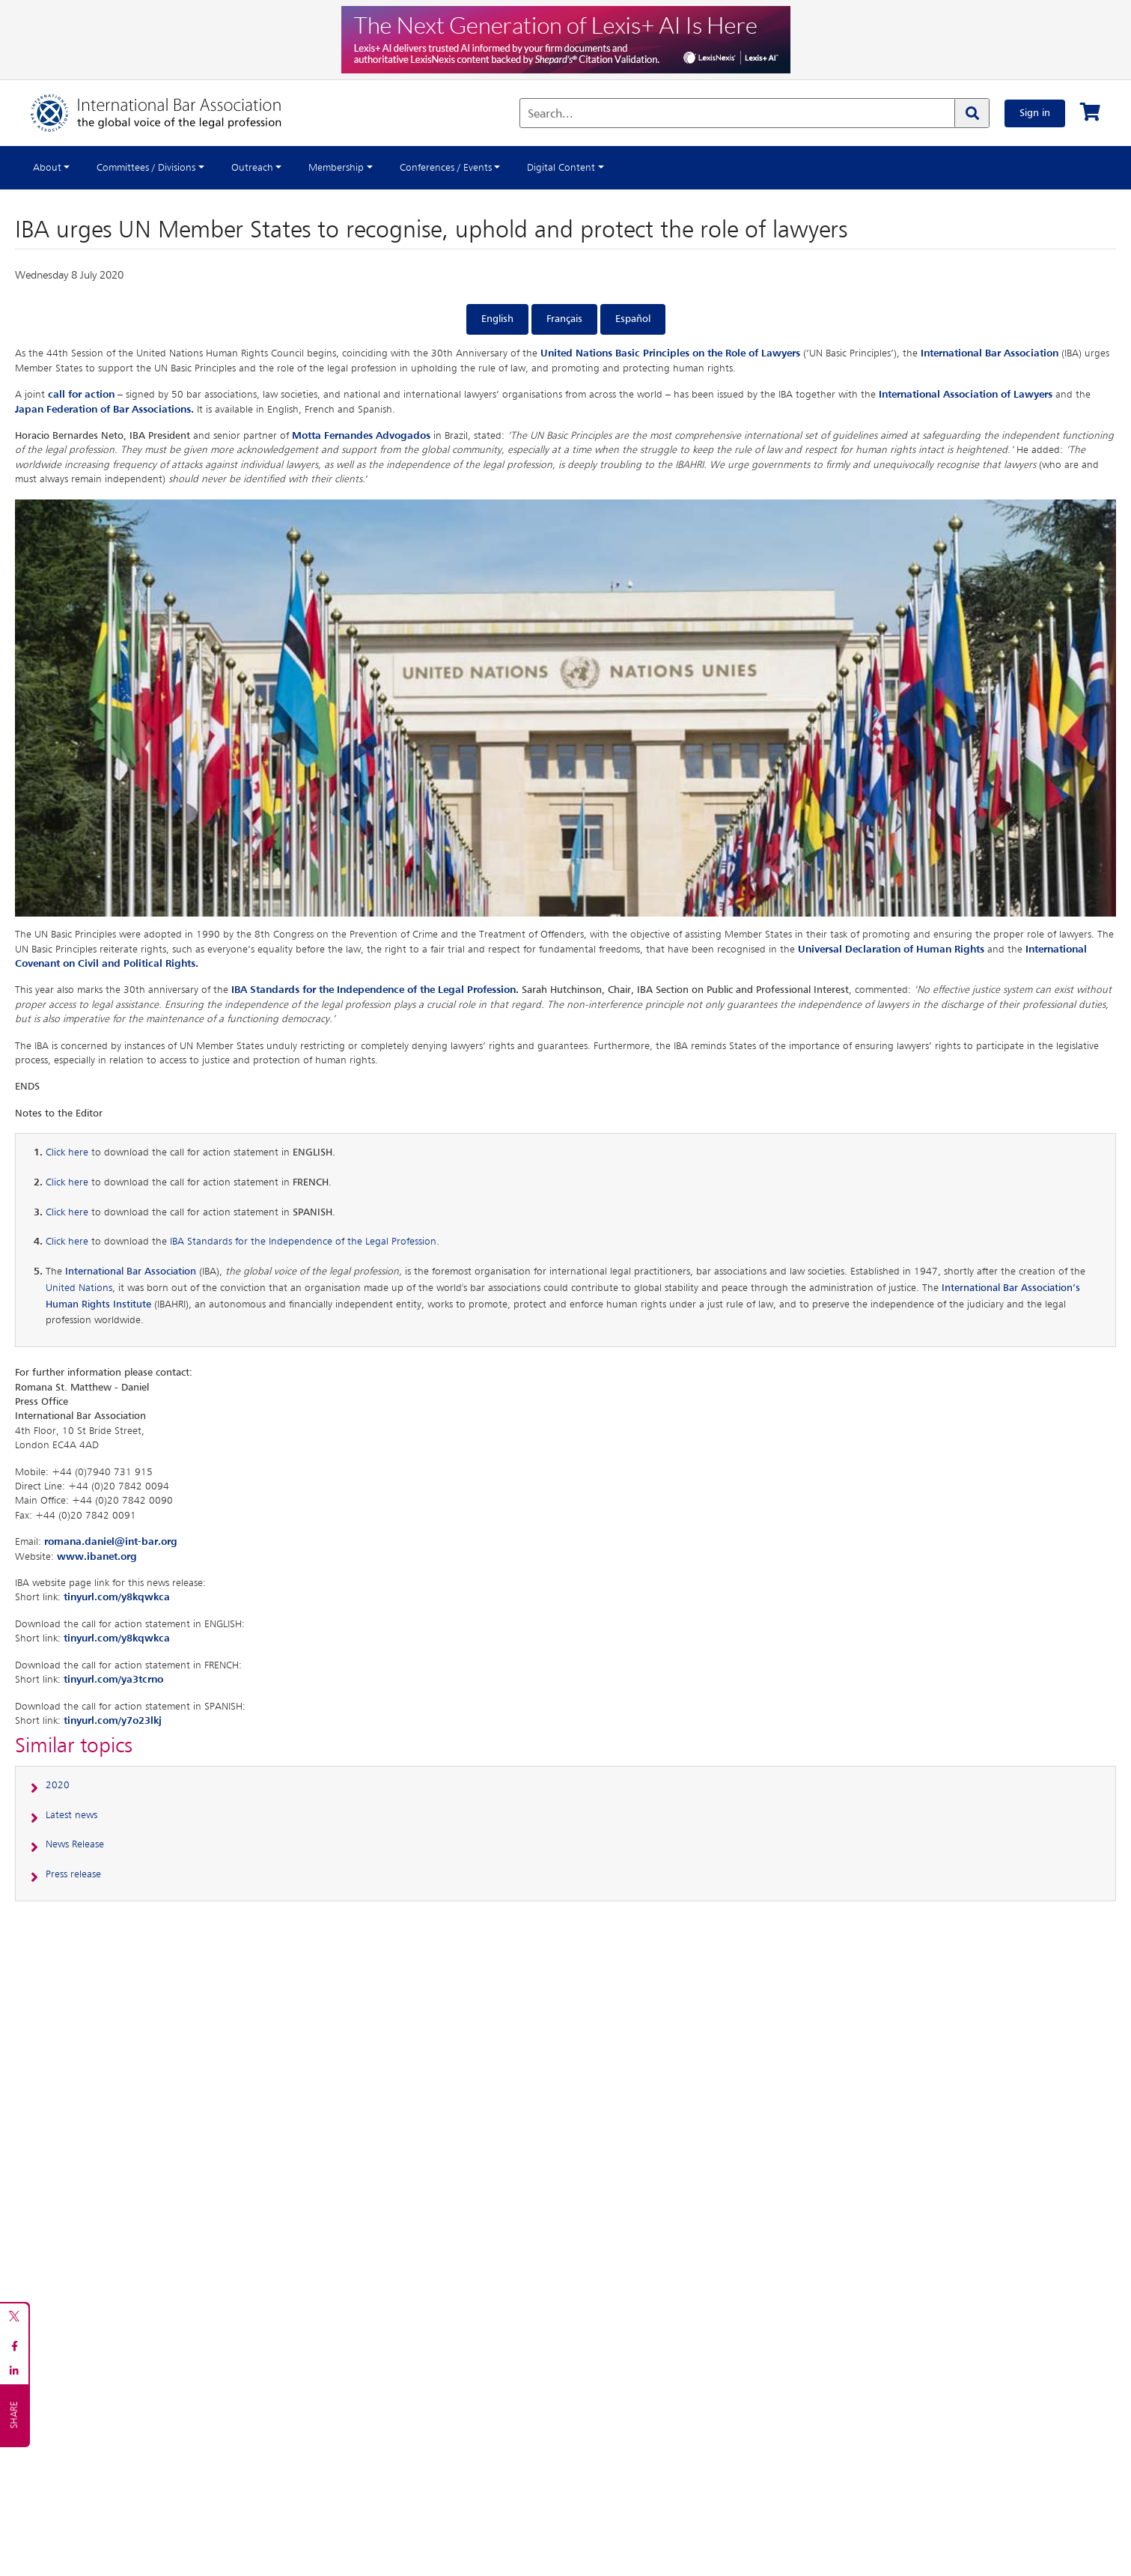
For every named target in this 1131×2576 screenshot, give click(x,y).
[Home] (171, 113)
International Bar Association (989, 353)
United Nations (79, 1288)
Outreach (252, 167)
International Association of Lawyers (965, 394)
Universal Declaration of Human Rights (891, 949)
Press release (73, 1874)
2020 (58, 1785)
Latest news (71, 1815)
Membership (336, 167)
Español (632, 319)
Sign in (1034, 113)
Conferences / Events (446, 167)
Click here (67, 1152)
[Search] (971, 113)
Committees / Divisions (146, 167)
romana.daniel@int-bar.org (110, 1542)
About (47, 167)
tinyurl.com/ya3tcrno (113, 1679)
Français (564, 319)
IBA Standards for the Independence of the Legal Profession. (375, 990)
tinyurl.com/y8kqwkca (117, 1597)
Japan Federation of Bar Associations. (104, 409)
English (497, 319)
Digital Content (561, 167)
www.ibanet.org (97, 1557)
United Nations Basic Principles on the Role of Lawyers (670, 353)
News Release (75, 1844)
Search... (550, 115)
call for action (81, 394)
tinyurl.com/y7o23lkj (113, 1721)
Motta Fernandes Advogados (361, 436)
